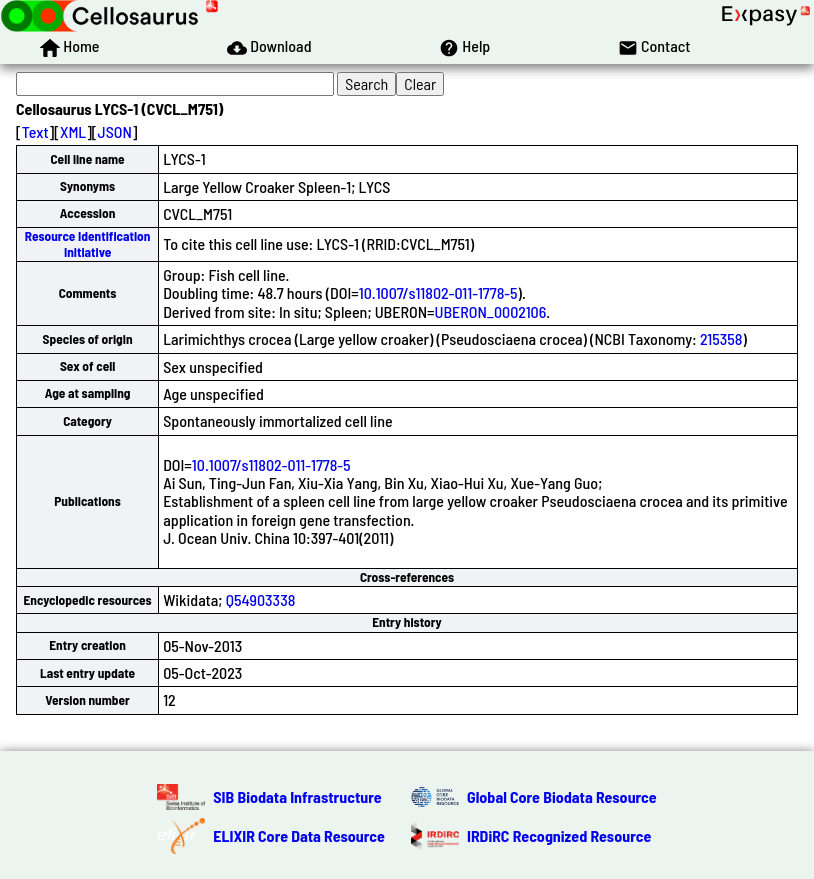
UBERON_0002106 (491, 311)
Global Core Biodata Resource (562, 796)
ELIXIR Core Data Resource (299, 835)
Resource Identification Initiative (88, 243)
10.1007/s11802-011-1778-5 (438, 292)
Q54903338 (261, 599)
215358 (721, 338)
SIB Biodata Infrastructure (297, 796)
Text (35, 131)
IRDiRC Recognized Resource (559, 835)
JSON (115, 131)
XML (73, 131)
